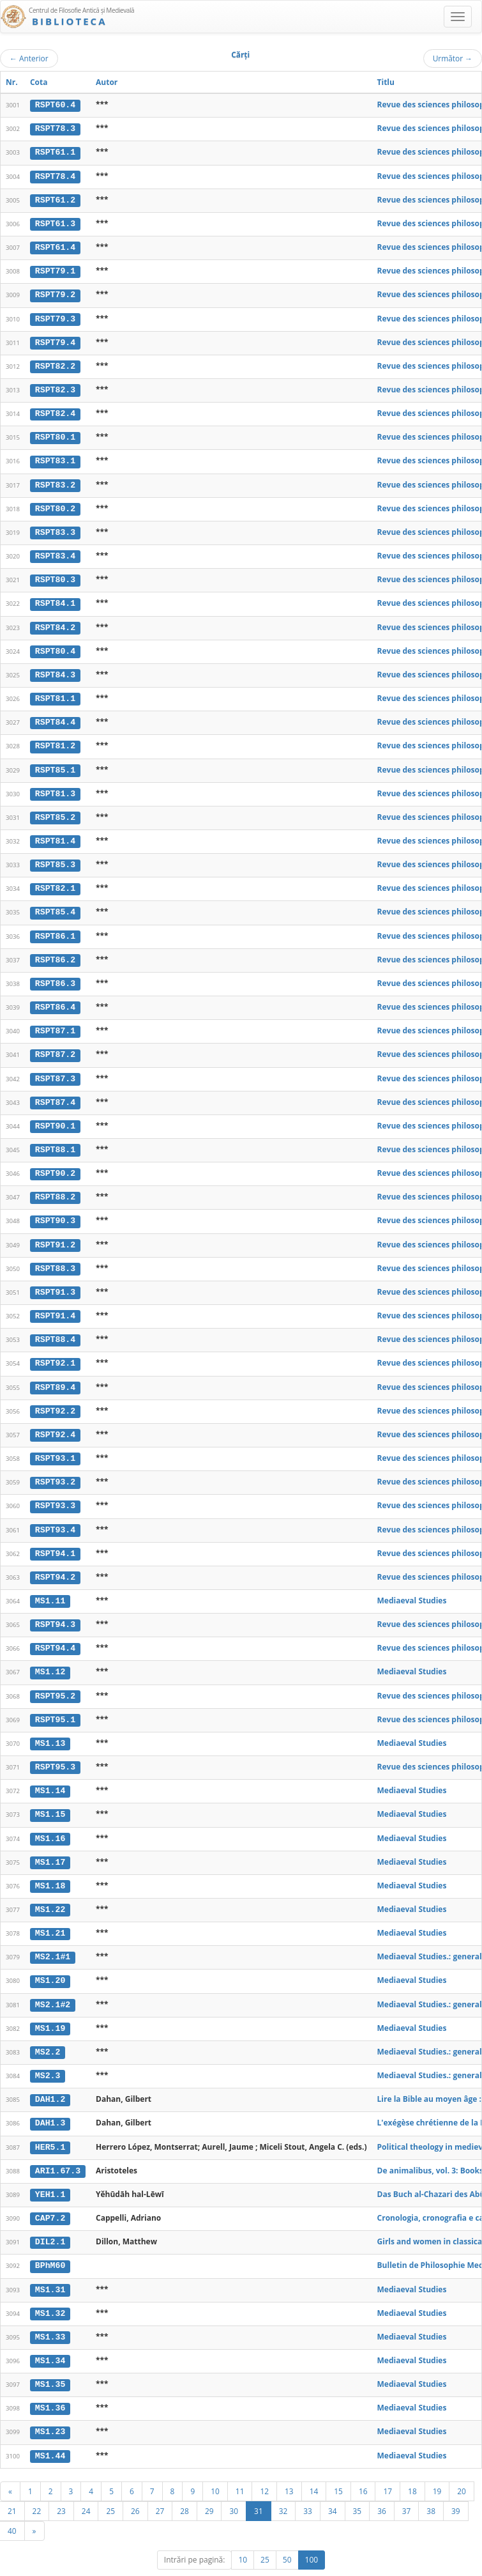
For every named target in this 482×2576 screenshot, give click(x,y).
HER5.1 (50, 2126)
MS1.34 (50, 2337)
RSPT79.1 (55, 269)
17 (387, 2467)
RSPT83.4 (55, 551)
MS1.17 (50, 1844)
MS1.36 (50, 2385)
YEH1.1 (50, 2173)
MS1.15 (50, 1797)
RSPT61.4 (55, 246)
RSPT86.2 (55, 951)
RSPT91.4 (55, 1303)
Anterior (29, 58)
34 (332, 2486)
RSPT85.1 (55, 763)
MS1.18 (50, 1868)
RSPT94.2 (55, 1562)
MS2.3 (48, 2056)
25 (110, 2486)
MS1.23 (50, 2408)
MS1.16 (50, 1820)
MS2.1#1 (52, 1938)
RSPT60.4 (55, 105)
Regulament (358, 2564)
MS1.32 (50, 2291)
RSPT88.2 (55, 1186)
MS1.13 (50, 1726)
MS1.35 (50, 2361)
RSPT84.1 (55, 599)
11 (240, 2467)
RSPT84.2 (55, 622)
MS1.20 (50, 1962)
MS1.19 (50, 2008)
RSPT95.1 (55, 1703)
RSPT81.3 (55, 786)
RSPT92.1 (55, 1351)
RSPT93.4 (55, 1515)
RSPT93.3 (55, 1491)
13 (289, 2467)
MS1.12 (50, 1656)
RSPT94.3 (55, 1609)
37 (406, 2486)
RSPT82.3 (55, 387)
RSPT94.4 (55, 1633)
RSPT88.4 (55, 1327)
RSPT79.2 (55, 292)
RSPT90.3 (55, 1209)
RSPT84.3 (55, 669)
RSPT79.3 (55, 316)
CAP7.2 (50, 2197)
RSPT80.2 (55, 504)
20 (461, 2467)
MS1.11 (50, 1585)
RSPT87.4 (55, 1092)
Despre (434, 2564)
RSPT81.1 (55, 692)
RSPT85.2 (55, 810)
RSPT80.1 (55, 434)
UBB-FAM (203, 2564)
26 (135, 2486)
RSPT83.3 (55, 528)
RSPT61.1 (55, 152)
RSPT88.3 (55, 1256)
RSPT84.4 (55, 715)
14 (314, 2467)
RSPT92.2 (55, 1397)
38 (430, 2486)
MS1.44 (50, 2431)
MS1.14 (50, 1774)
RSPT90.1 (55, 1116)
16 (363, 2467)
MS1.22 (50, 1891)
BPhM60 (50, 2243)
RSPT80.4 (55, 645)
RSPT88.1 (55, 1139)
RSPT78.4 (55, 175)
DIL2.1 (50, 2220)
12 (264, 2467)
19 (437, 2467)
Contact (400, 2564)
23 (61, 2486)
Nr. (12, 82)
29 (209, 2486)
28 (184, 2486)
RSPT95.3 (55, 1750)
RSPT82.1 (55, 880)
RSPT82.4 (55, 410)
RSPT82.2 (55, 363)
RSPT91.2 (55, 1233)
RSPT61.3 (55, 222)
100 (312, 2535)
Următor (452, 58)
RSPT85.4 (55, 904)
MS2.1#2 (52, 1985)
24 (86, 2486)
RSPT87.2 (55, 1045)
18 (412, 2467)
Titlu (386, 82)
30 (233, 2486)
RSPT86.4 (55, 998)
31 (258, 2486)
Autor (106, 82)
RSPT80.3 (55, 575)
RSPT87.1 (55, 1022)
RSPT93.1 (55, 1445)
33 (307, 2486)
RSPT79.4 (55, 340)
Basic (463, 2564)
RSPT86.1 (55, 927)
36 (381, 2486)
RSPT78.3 (55, 128)
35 (357, 2486)
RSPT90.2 (55, 1162)
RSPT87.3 (55, 1068)
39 (455, 2486)
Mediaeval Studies (412, 1585)
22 (37, 2486)
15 (338, 2467)
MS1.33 (50, 2314)
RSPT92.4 (55, 1421)
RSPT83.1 (55, 457)
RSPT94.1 (55, 1539)
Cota (39, 82)
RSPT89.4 (55, 1374)
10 (215, 2467)
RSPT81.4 (55, 833)
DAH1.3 (50, 2103)
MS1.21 (50, 1914)
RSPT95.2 (55, 1679)
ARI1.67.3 (57, 2150)
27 (160, 2486)
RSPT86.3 (55, 974)
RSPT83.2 (55, 481)
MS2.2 (48, 2032)
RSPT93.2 (55, 1468)
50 (287, 2535)
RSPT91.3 (55, 1280)
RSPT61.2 (55, 198)
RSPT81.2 (55, 739)
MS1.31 (50, 2267)
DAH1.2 (50, 2079)
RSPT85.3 (55, 857)
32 (283, 2486)
